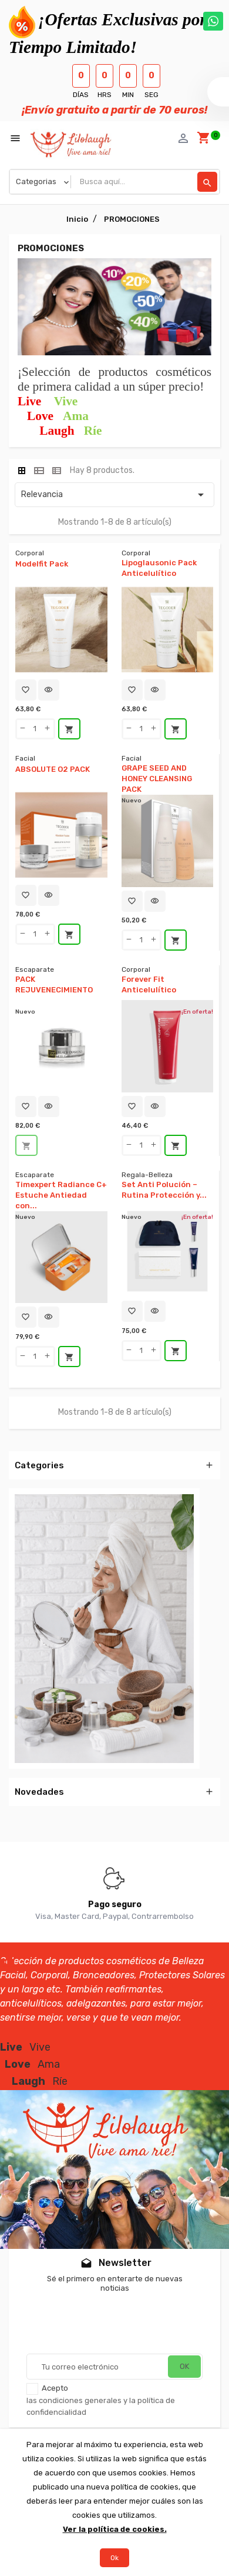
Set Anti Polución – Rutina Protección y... (164, 1189)
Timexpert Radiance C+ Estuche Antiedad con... (61, 1195)
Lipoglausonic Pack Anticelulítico (159, 568)
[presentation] (115, 2325)
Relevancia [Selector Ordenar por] (114, 495)
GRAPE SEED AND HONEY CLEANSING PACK (157, 779)
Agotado (26, 1146)
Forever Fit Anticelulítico (149, 984)
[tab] (22, 470)
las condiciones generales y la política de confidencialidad (100, 2406)
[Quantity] (35, 729)
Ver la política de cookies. (115, 2529)
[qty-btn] (23, 729)
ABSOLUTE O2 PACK (52, 769)
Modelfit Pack (41, 563)
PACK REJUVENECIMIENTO (54, 984)
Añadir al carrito (69, 729)
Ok (114, 2558)
